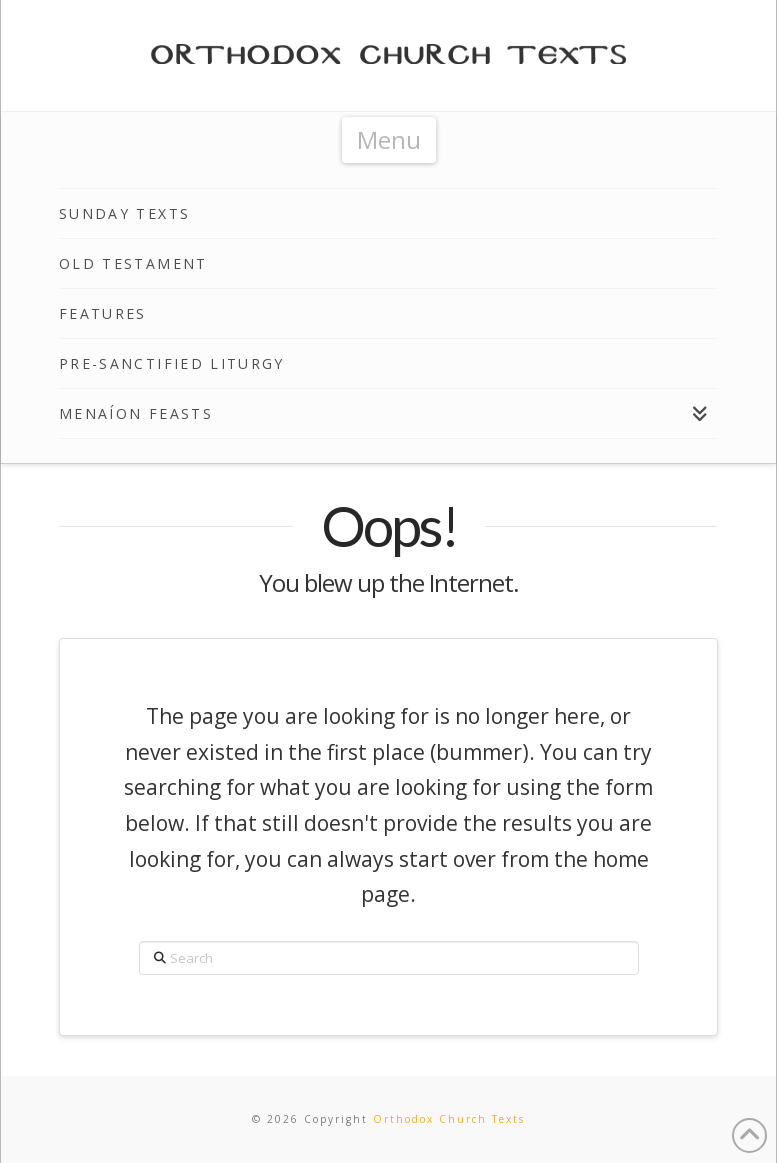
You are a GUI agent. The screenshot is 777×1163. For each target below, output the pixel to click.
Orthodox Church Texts (449, 1119)
